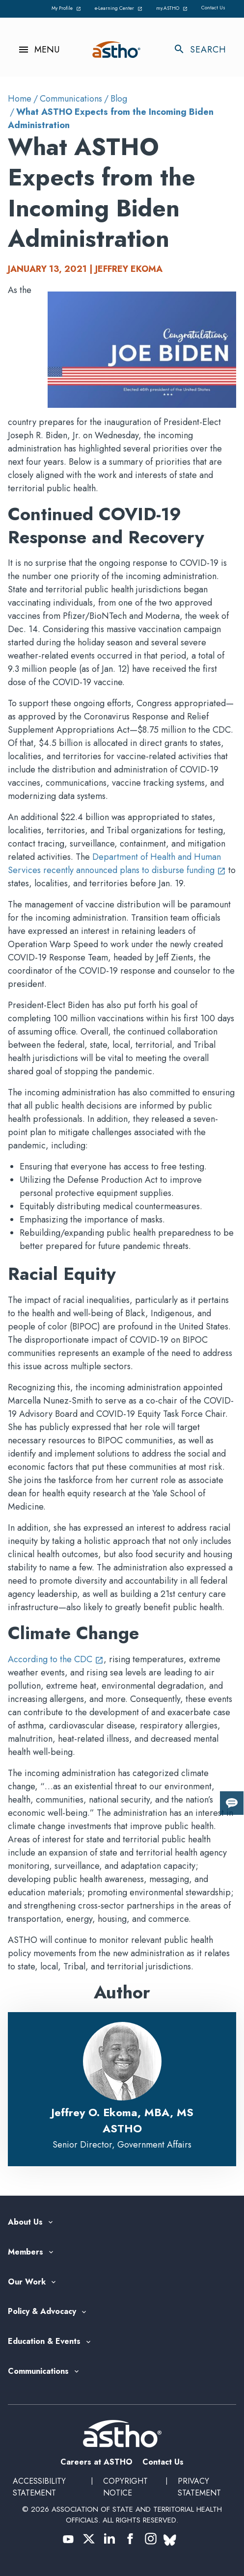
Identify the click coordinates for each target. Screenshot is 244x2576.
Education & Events (44, 2342)
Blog (118, 98)
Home (19, 98)
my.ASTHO (173, 8)
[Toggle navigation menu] (33, 49)
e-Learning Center (119, 8)
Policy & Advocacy (42, 2312)
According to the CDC (56, 1659)
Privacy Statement (199, 2486)
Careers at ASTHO (96, 2462)
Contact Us (213, 7)
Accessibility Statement (39, 2486)
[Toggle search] (204, 49)
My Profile (67, 8)
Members (25, 2252)
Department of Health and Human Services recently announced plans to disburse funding (117, 863)
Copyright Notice (125, 2486)
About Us (25, 2222)
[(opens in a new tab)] (68, 2539)
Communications (71, 98)
